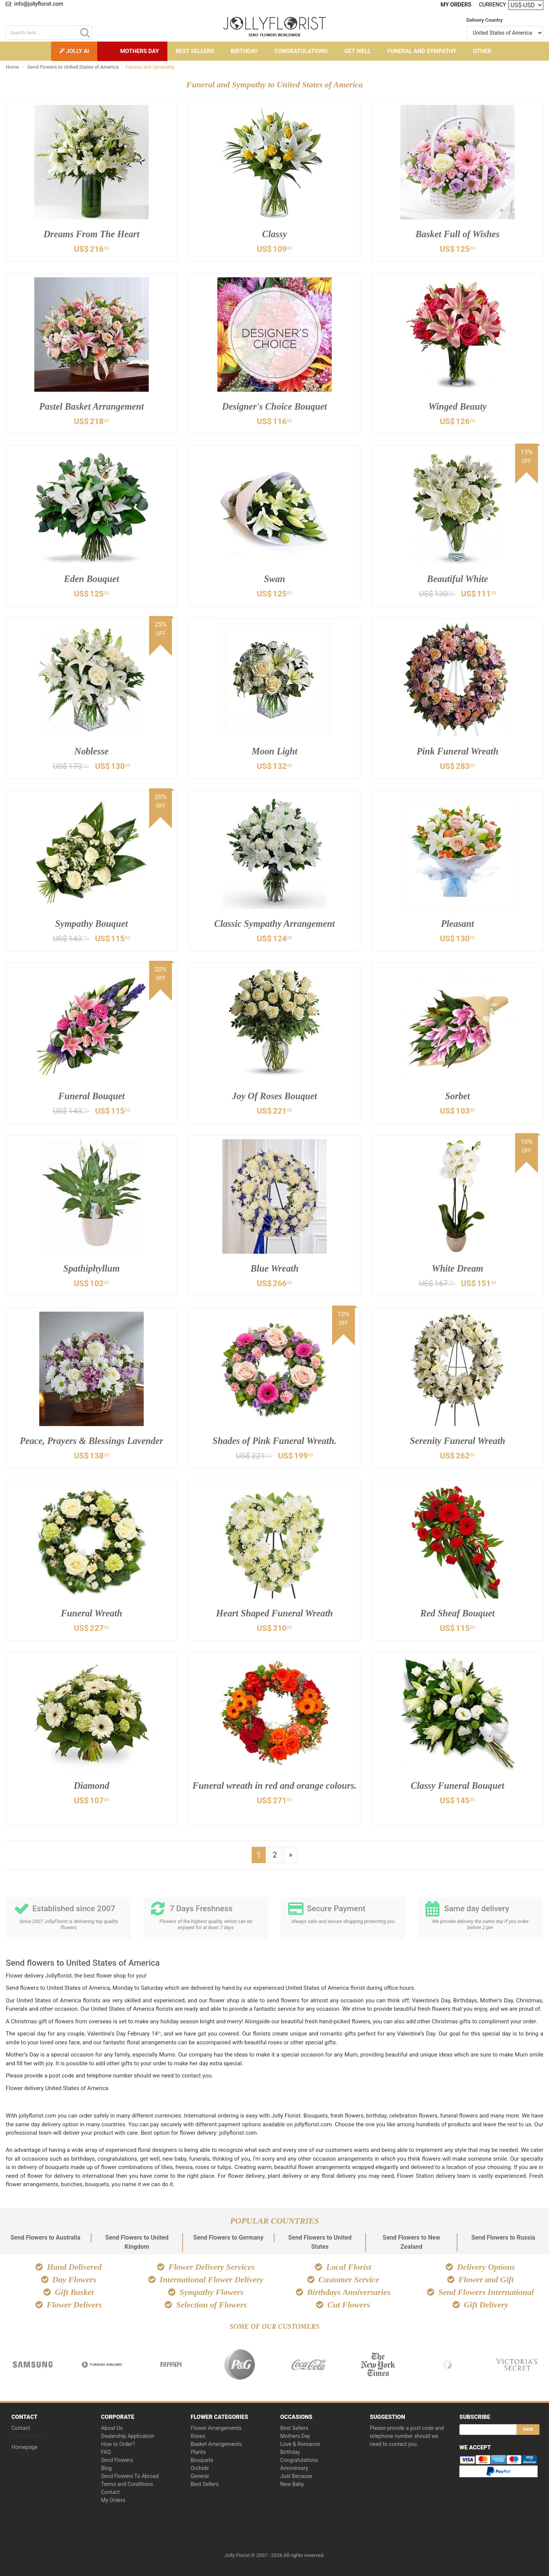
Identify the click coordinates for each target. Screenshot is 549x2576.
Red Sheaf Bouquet (457, 1613)
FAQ (106, 2451)
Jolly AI (74, 51)
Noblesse (91, 751)
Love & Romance (300, 2443)
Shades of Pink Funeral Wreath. (274, 1441)
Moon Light (274, 751)
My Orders (456, 5)
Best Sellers (195, 51)
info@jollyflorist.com (34, 4)
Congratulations (301, 51)
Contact (20, 2427)
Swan (274, 579)
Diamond (91, 1785)
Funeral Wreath (91, 1613)
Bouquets (202, 2459)
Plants (198, 2451)
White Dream (457, 1268)
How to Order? (118, 2443)
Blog (106, 2467)
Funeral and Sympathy (421, 51)
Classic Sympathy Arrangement (274, 923)
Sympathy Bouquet (91, 923)
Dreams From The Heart (92, 234)
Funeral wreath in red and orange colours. (274, 1792)
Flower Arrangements (216, 2427)
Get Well (357, 51)
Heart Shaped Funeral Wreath (274, 1613)
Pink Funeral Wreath (457, 751)
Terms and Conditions (127, 2483)
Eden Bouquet (91, 579)
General (200, 2475)
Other (482, 51)
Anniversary (294, 2467)
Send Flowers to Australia (45, 2236)
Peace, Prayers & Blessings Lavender (91, 1441)
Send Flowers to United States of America (73, 67)
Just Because (296, 2475)
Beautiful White (457, 579)
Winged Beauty (457, 406)
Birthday (244, 51)
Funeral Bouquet (91, 1096)
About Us (112, 2427)
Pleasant (457, 923)
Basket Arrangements (216, 2443)
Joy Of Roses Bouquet (274, 1096)
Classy (274, 234)
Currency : (494, 4)
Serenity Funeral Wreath (457, 1441)
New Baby (292, 2483)
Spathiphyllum (91, 1268)
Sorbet (457, 1096)
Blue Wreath (274, 1268)
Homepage (24, 2446)
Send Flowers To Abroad (130, 2475)
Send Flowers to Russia (503, 2236)
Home (12, 67)
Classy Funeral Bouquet (457, 1785)
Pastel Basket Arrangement (92, 406)
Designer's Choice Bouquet (274, 406)
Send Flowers (117, 2459)
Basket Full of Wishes (457, 234)
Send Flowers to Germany (228, 2236)
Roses (198, 2435)
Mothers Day (139, 51)
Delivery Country (484, 20)
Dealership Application (127, 2435)
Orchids (200, 2467)
